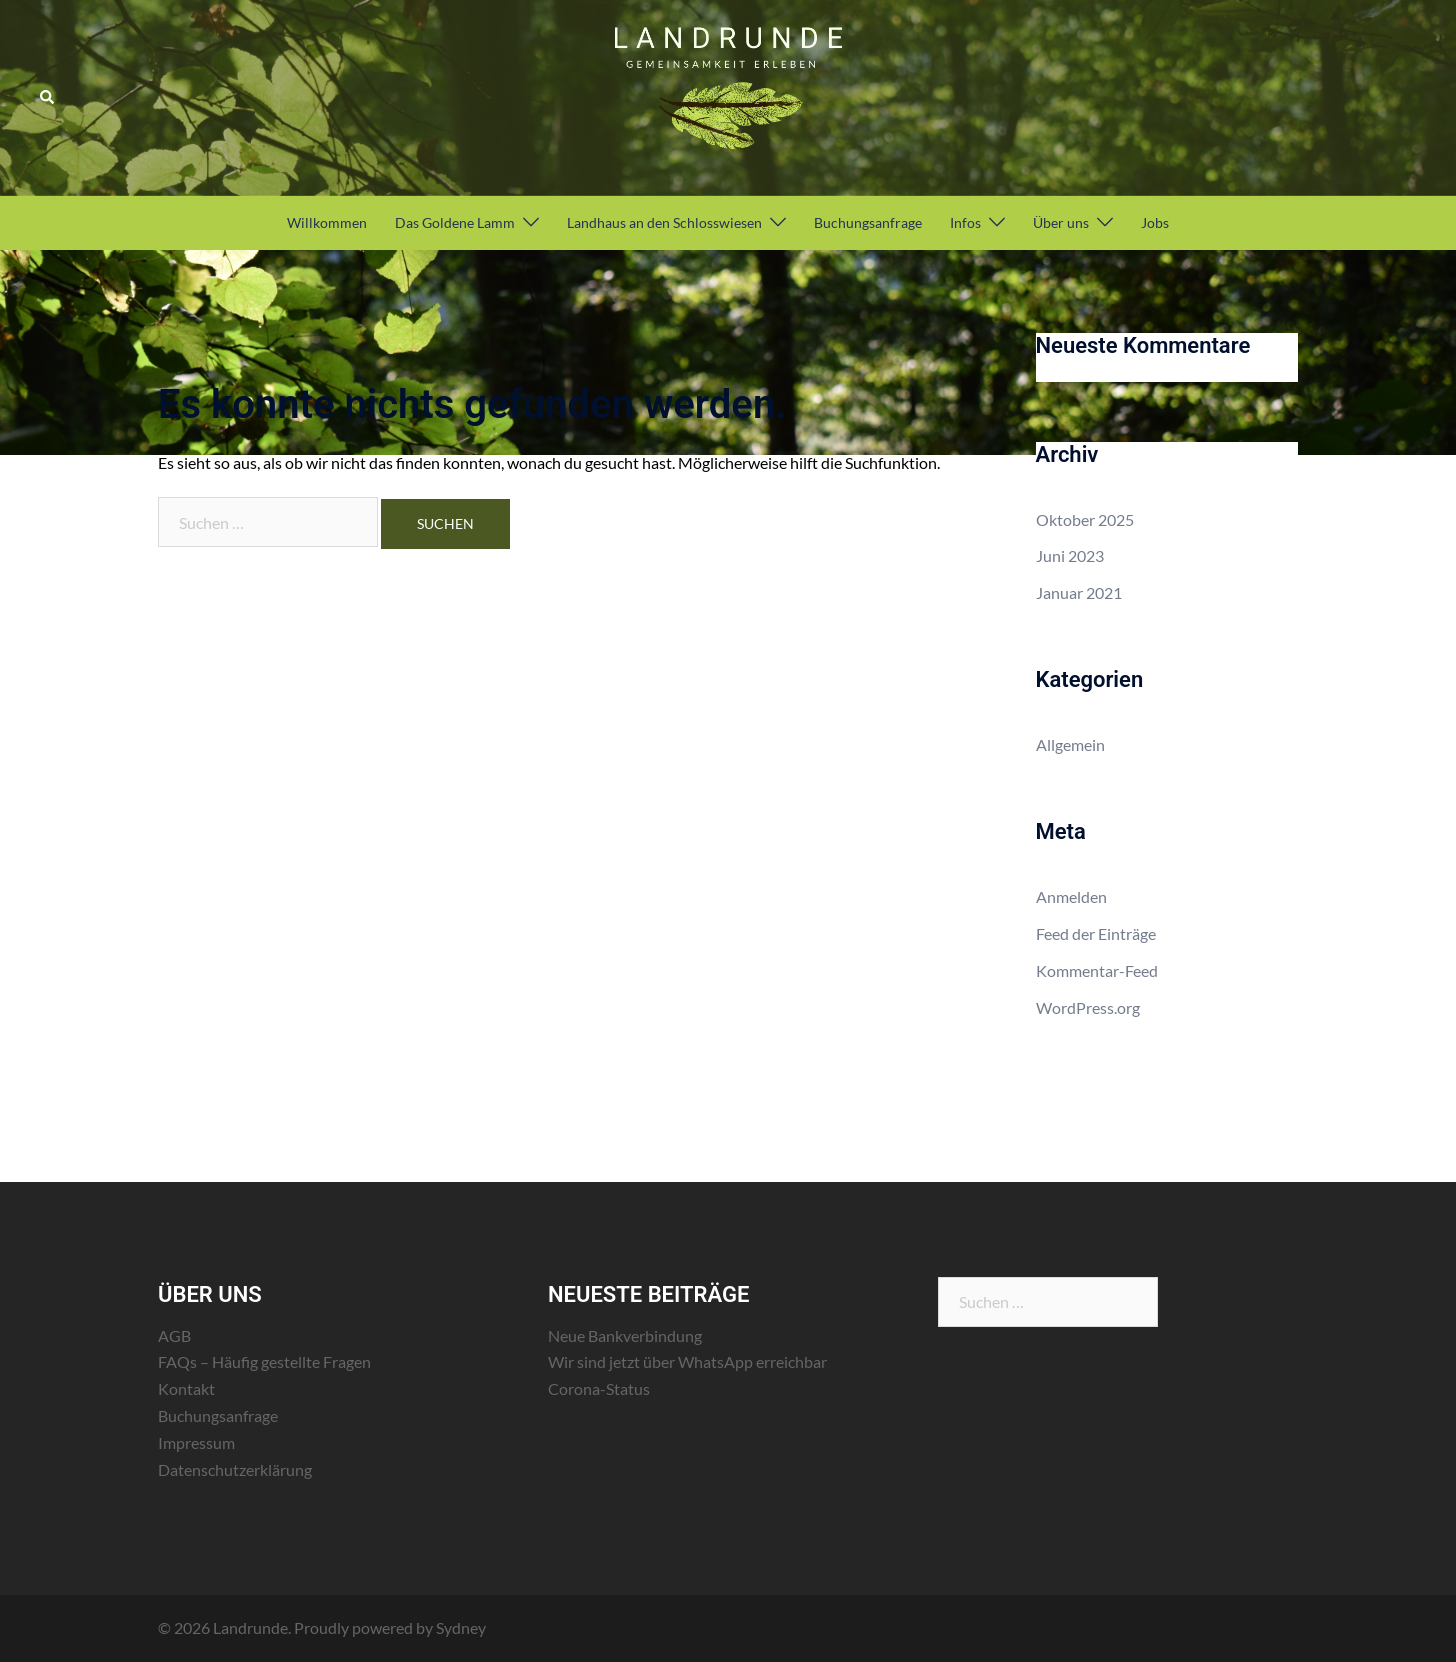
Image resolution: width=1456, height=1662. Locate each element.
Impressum (196, 1442)
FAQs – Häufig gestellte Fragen (264, 1361)
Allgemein (1070, 744)
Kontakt (186, 1388)
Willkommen (327, 222)
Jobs (1155, 222)
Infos (965, 222)
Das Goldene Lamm (455, 222)
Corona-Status (599, 1388)
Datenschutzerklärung (235, 1469)
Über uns (1061, 222)
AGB (174, 1335)
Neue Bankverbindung (625, 1335)
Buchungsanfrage (868, 222)
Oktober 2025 (1085, 519)
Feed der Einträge (1096, 933)
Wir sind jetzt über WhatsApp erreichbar (687, 1361)
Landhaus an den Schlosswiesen (664, 222)
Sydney (461, 1627)
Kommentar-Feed (1097, 970)
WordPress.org (1088, 1007)
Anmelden (1071, 896)
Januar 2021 (1079, 592)
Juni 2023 (1070, 555)
